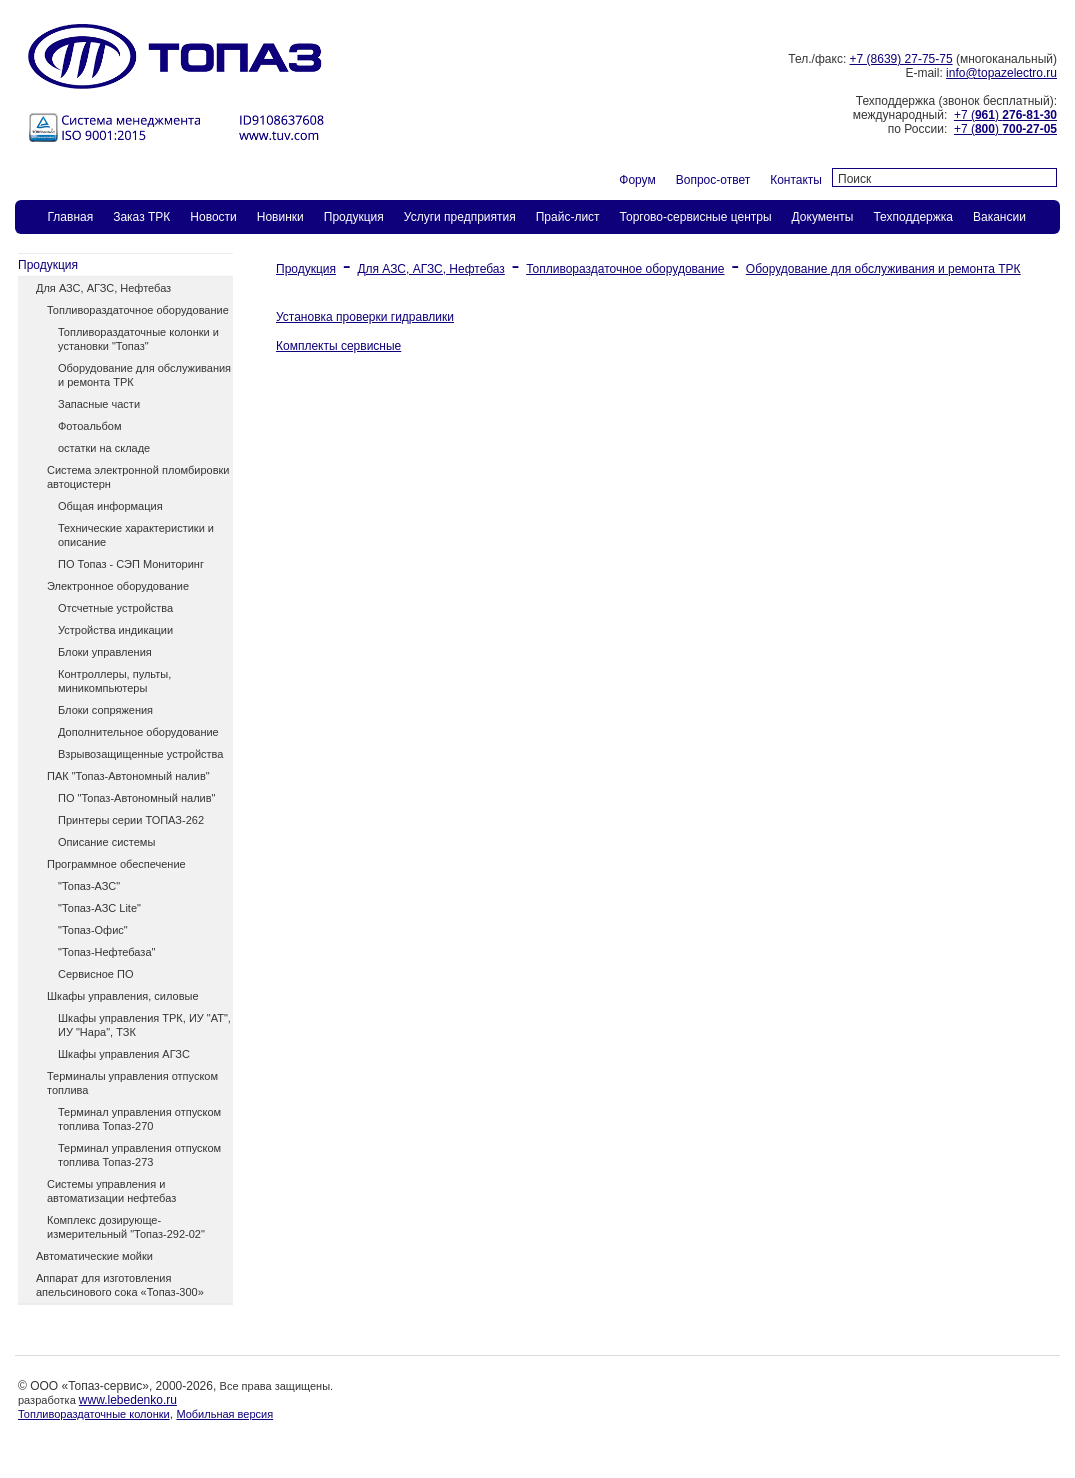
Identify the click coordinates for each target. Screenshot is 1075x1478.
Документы (823, 217)
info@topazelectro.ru (1001, 73)
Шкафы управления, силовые (123, 996)
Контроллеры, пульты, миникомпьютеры (114, 681)
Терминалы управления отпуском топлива (132, 1083)
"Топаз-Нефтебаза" (106, 952)
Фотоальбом (90, 426)
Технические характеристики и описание (136, 535)
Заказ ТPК (141, 217)
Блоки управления (105, 652)
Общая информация (110, 506)
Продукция (354, 217)
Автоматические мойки (94, 1256)
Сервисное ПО (96, 974)
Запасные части (99, 404)
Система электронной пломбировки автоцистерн (138, 477)
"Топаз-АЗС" (89, 886)
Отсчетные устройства (115, 608)
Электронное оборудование (118, 586)
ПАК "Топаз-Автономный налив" (128, 776)
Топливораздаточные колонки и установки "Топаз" (138, 339)
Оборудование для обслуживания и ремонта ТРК (144, 375)
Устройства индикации (115, 630)
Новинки (280, 217)
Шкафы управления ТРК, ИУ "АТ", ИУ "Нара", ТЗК (144, 1025)
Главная (71, 217)
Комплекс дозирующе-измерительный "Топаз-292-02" (126, 1227)
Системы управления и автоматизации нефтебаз (111, 1191)
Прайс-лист (568, 217)
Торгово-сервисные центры (696, 217)
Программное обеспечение (116, 864)
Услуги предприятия (460, 217)
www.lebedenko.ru (128, 1400)
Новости (213, 217)
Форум (637, 180)
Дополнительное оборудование (138, 732)
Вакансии (999, 217)
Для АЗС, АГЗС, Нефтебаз (103, 288)
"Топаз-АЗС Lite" (99, 908)
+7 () (1005, 115)
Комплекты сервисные (338, 346)
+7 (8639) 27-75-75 (901, 59)
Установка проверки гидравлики (365, 317)
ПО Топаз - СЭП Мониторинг (131, 564)
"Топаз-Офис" (93, 930)
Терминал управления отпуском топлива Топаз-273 (139, 1155)
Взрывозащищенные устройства (140, 754)
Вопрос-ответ (713, 180)
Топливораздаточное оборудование (138, 310)
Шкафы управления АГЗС (124, 1054)
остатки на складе (104, 448)
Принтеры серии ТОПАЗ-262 (131, 820)
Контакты (796, 180)
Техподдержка (913, 217)
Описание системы (106, 842)
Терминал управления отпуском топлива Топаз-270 (139, 1119)
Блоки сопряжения (105, 710)
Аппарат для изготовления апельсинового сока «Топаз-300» (120, 1285)
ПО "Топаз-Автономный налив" (136, 798)
